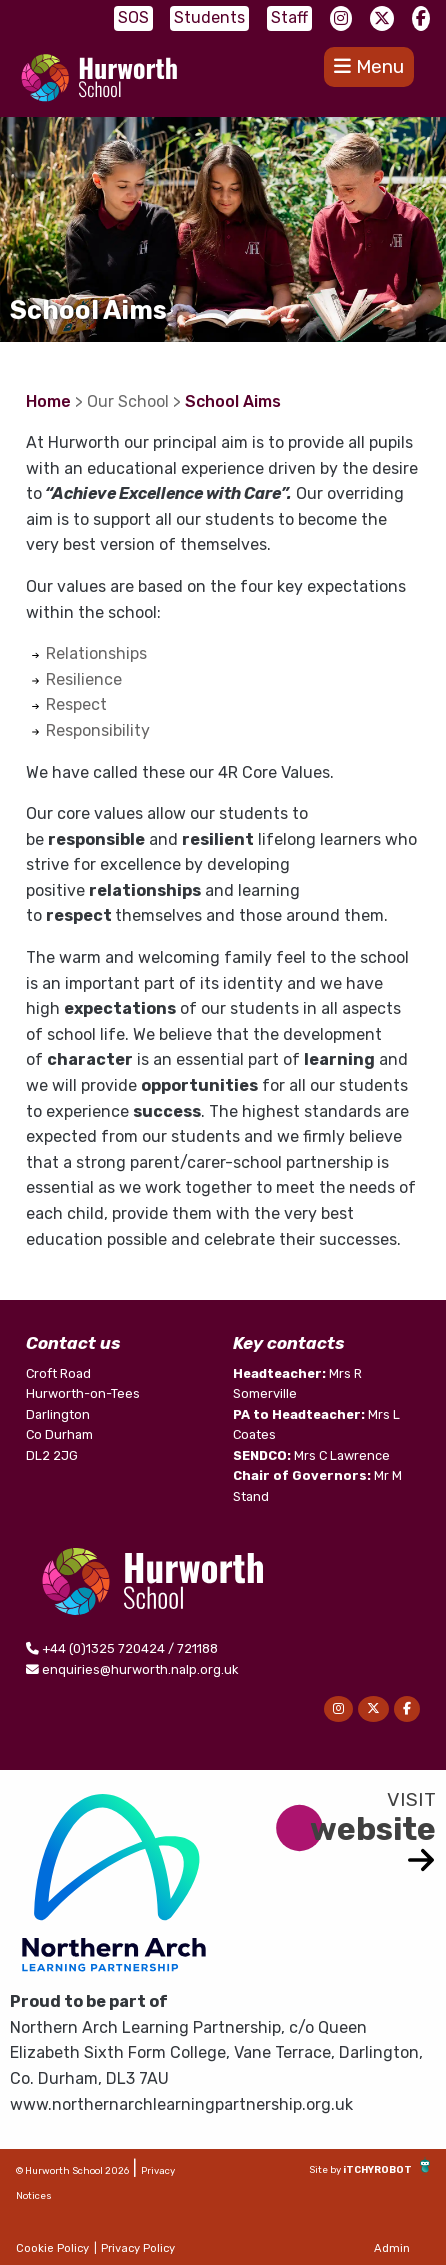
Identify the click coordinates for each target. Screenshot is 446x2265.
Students (209, 17)
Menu (369, 66)
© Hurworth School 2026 (72, 2170)
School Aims (233, 401)
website (373, 1829)
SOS (133, 17)
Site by (326, 2169)
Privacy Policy (138, 2248)
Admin (392, 2248)
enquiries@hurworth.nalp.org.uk (140, 1669)
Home (48, 401)
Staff (289, 17)
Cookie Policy (52, 2248)
